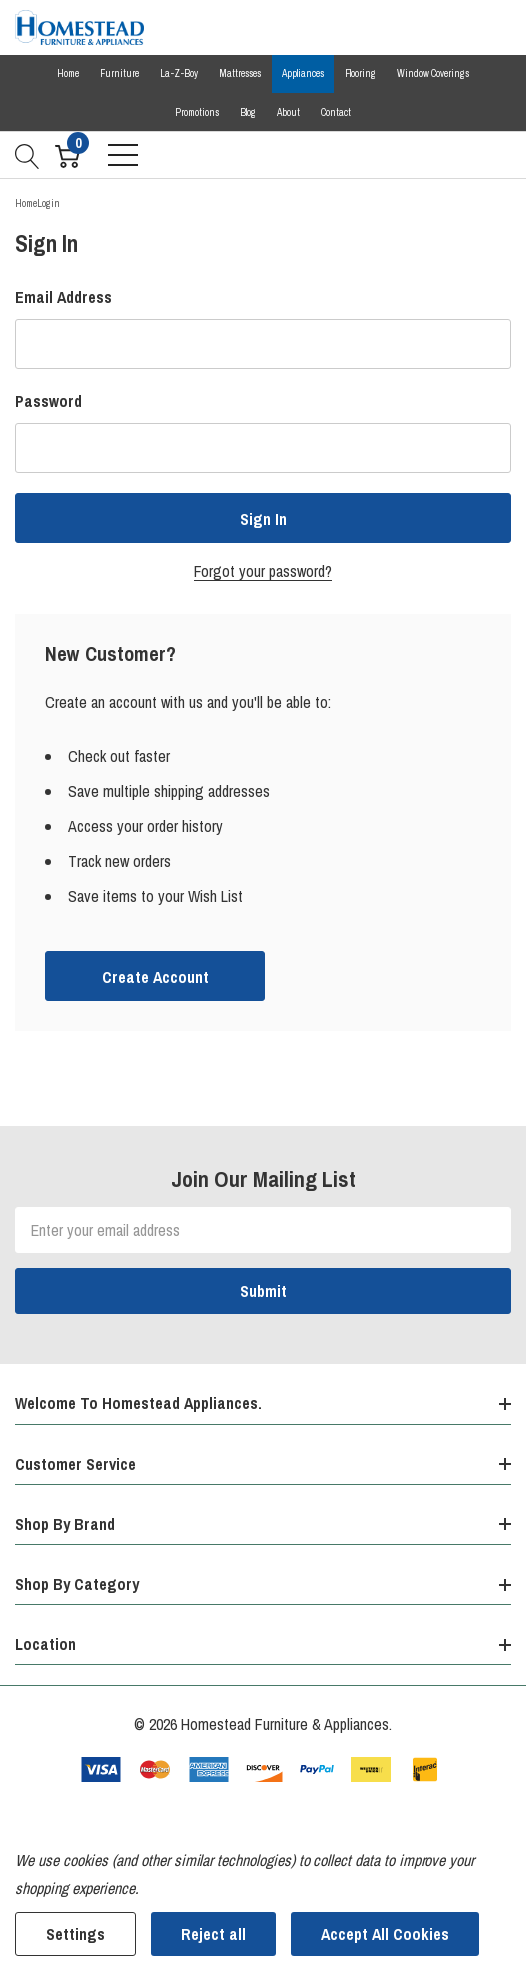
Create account (155, 977)
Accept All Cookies (385, 1934)
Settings (75, 1934)
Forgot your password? (263, 571)
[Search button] (27, 155)
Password (48, 401)
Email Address (63, 297)
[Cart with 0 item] (67, 155)
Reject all (213, 1934)
